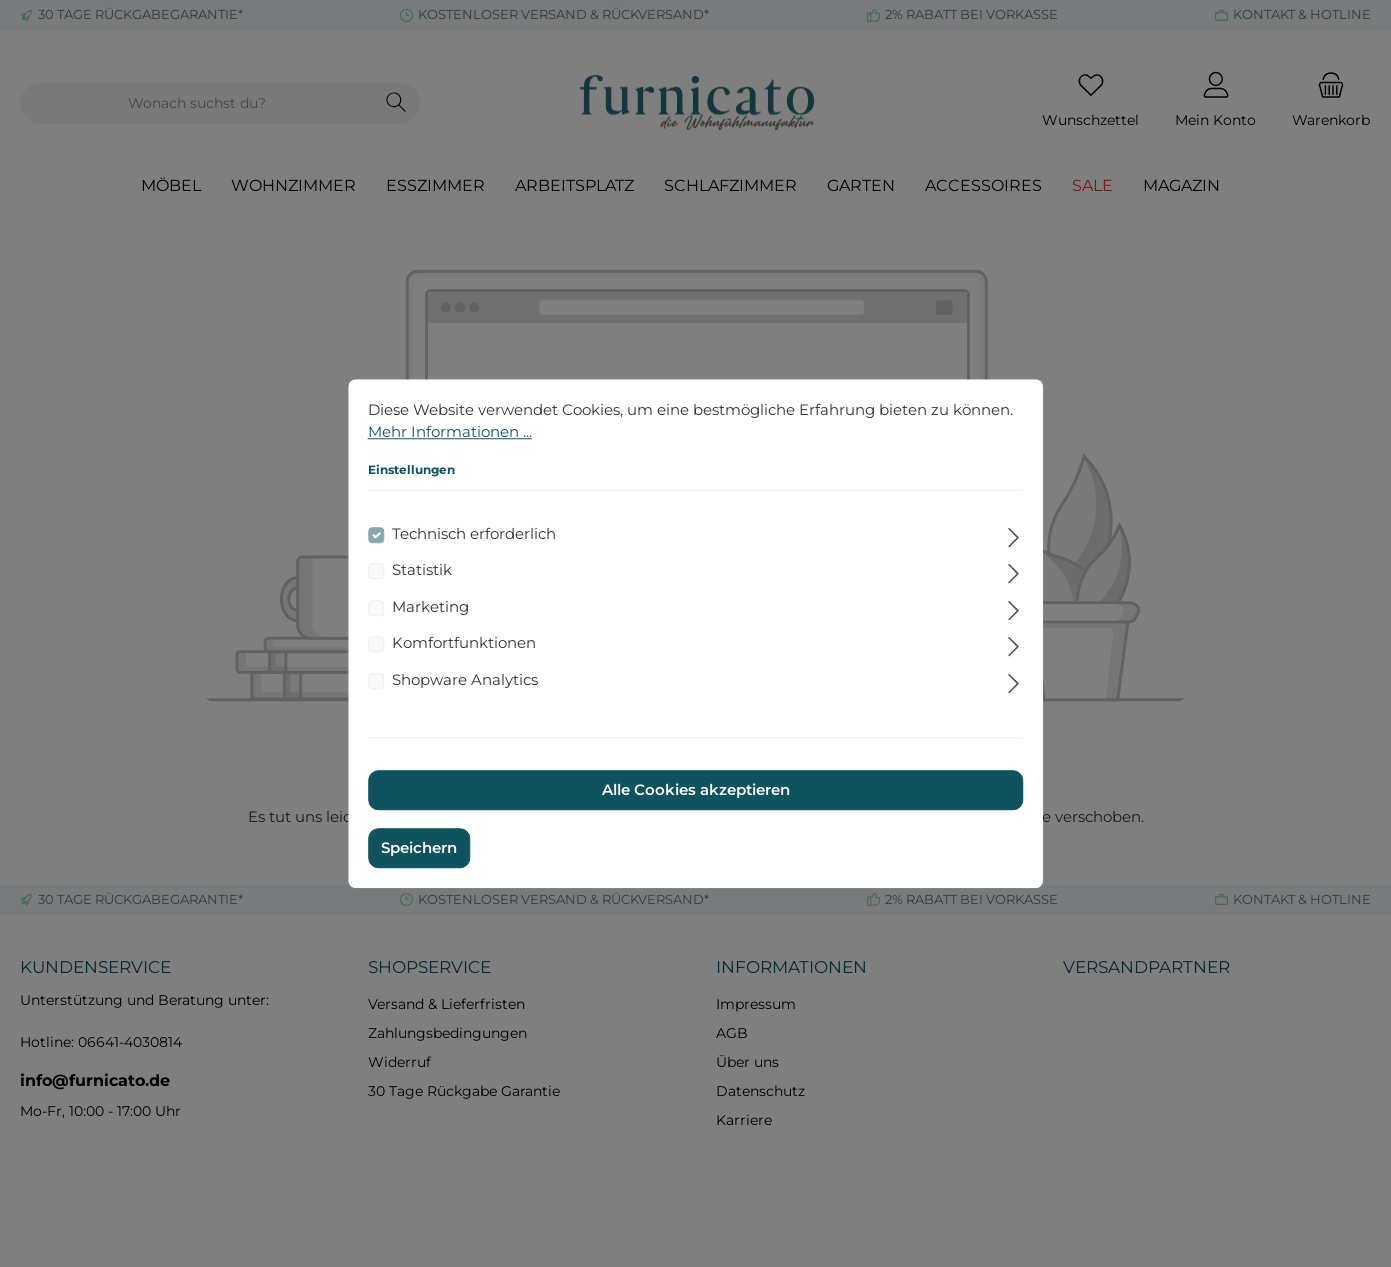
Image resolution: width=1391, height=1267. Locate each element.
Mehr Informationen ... (450, 431)
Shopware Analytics (465, 679)
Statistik (422, 569)
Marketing (430, 606)
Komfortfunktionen (464, 642)
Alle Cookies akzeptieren (696, 789)
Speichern (419, 847)
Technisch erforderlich (474, 533)
